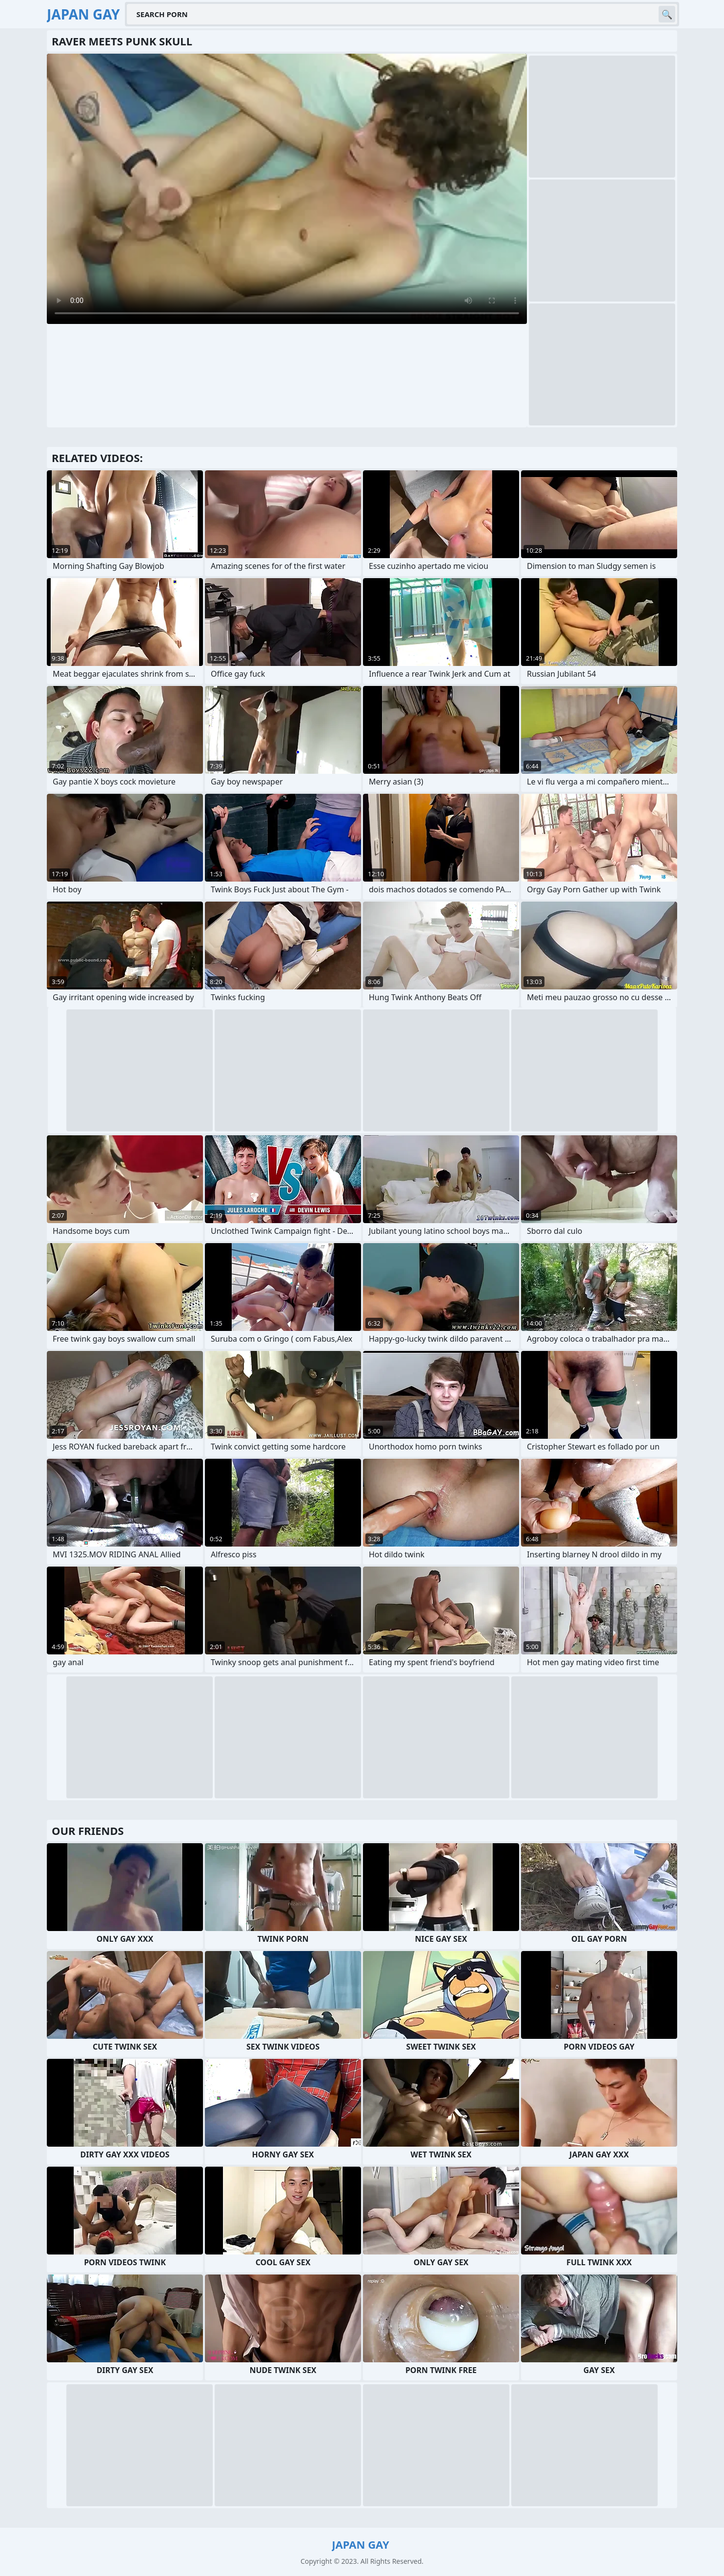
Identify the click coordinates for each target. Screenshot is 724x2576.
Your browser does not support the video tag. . (287, 189)
